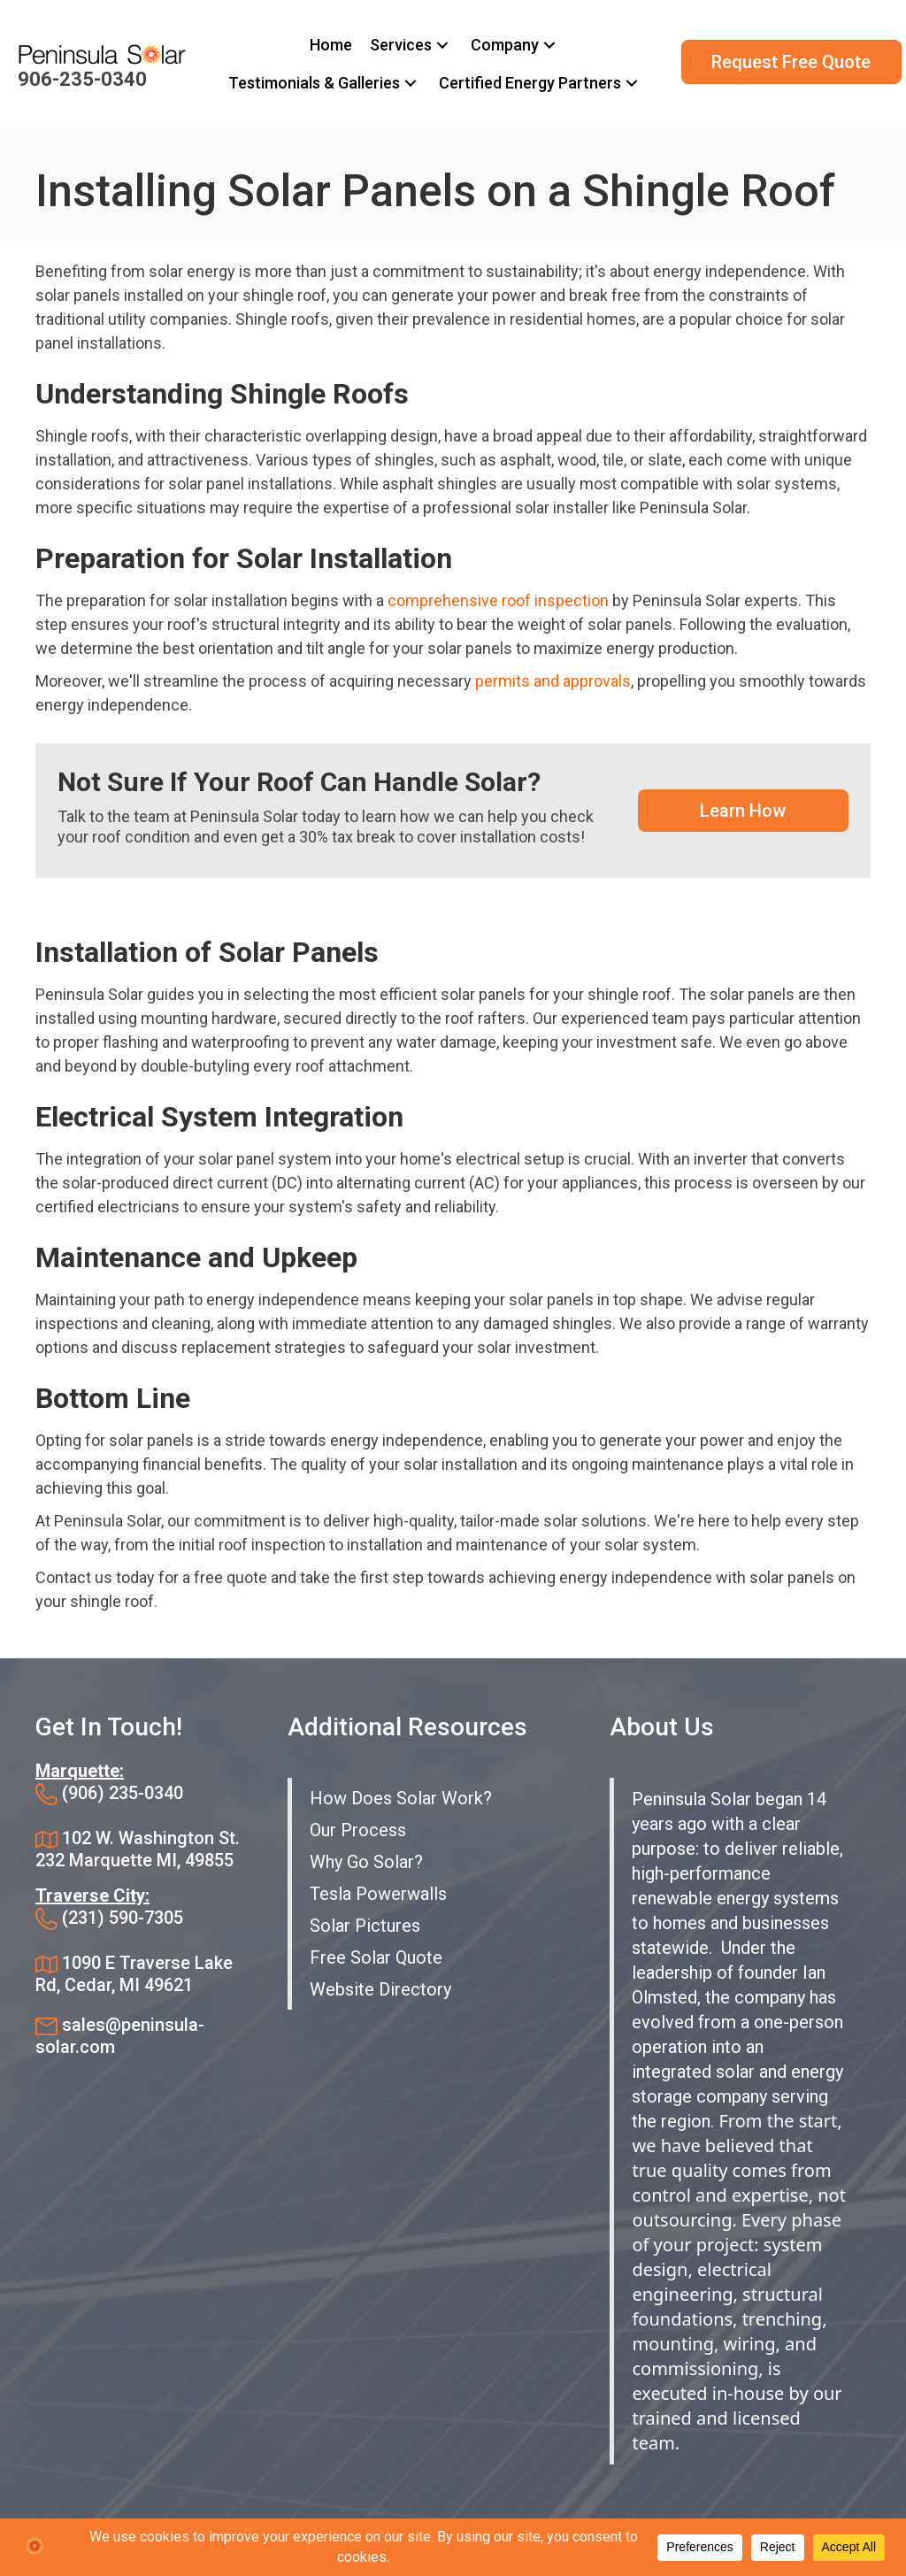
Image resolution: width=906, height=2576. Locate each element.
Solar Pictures (365, 1925)
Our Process (358, 1830)
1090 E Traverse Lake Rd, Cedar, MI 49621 (134, 1973)
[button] (442, 45)
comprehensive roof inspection (498, 600)
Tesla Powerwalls (378, 1893)
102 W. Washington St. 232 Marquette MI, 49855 (137, 1849)
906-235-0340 (82, 79)
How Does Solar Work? (401, 1798)
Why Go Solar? (366, 1861)
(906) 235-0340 (122, 1792)
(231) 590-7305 (122, 1917)
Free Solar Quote (376, 1957)
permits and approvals (553, 681)
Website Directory (380, 1989)
